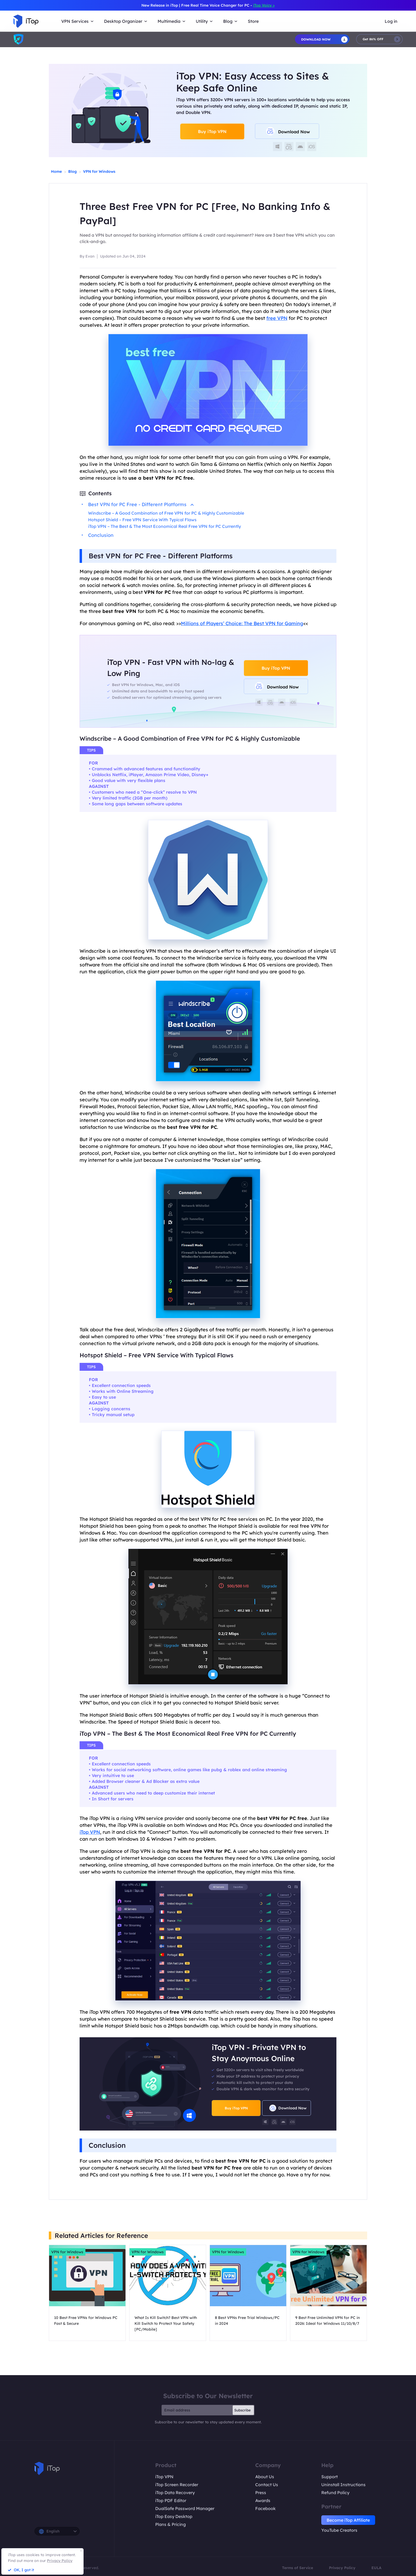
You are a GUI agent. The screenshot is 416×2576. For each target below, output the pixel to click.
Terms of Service (297, 2567)
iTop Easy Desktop (173, 2516)
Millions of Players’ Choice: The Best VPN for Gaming (242, 623)
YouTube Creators (339, 2530)
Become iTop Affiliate (348, 2520)
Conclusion (101, 535)
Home (56, 171)
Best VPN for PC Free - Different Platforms (141, 504)
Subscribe (242, 2410)
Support (329, 2476)
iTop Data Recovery (175, 2492)
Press (260, 2492)
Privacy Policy (342, 2567)
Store (253, 21)
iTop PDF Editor (170, 2500)
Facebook (265, 2508)
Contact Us (266, 2484)
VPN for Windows (99, 171)
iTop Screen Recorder (176, 2484)
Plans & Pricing (170, 2524)
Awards (262, 2500)
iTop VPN (90, 1832)
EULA (376, 2567)
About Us (264, 2476)
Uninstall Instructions (343, 2484)
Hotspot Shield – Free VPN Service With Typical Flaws (142, 519)
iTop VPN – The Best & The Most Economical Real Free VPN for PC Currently (164, 526)
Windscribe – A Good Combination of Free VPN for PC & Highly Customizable (166, 513)
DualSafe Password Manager (184, 2508)
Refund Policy (335, 2492)
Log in (391, 21)
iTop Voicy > (264, 5)
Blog (72, 171)
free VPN (276, 318)
